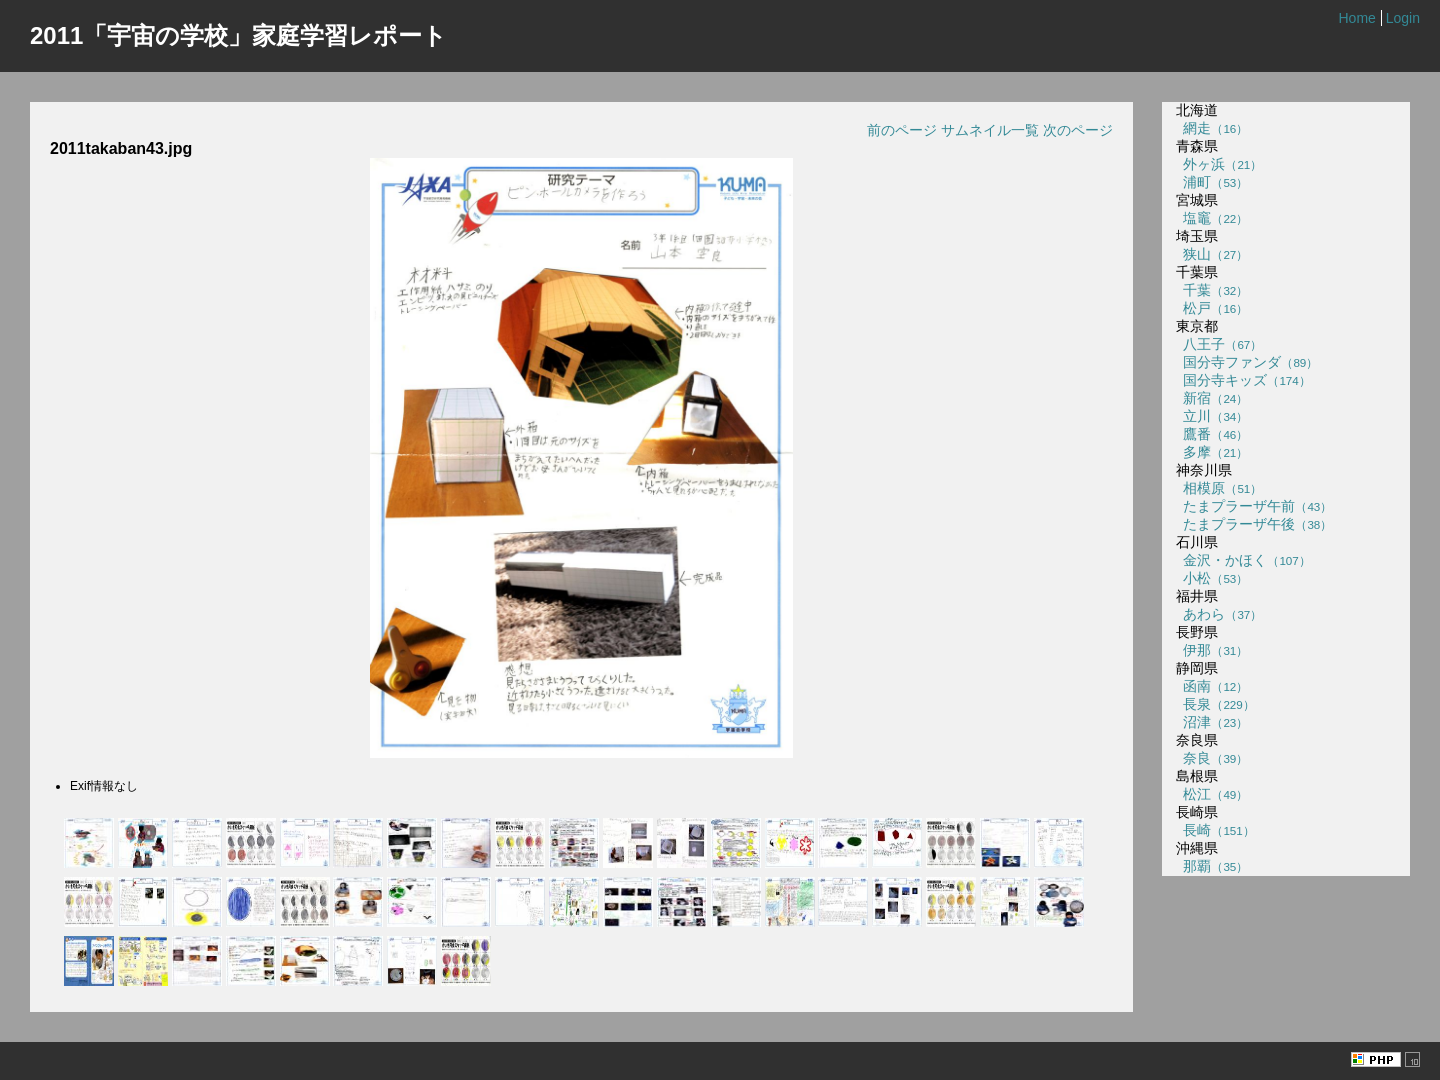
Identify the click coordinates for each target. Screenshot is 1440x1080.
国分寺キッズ (1243, 380)
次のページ (1078, 130)
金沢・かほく (1243, 560)
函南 (1212, 686)
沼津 (1212, 722)
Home (1356, 18)
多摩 (1212, 452)
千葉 (1212, 290)
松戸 (1212, 308)
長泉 (1215, 704)
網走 (1212, 128)
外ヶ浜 (1219, 164)
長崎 (1215, 830)
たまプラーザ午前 (1254, 506)
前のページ (902, 130)
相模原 (1219, 488)
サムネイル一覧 (990, 130)
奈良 (1212, 758)
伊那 (1212, 650)
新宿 (1212, 398)
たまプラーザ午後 (1254, 524)
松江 (1212, 794)
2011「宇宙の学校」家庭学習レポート (238, 35)
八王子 (1219, 344)
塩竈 (1212, 218)
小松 (1212, 578)
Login (1403, 18)
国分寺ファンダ (1247, 362)
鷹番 (1212, 434)
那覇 (1212, 866)
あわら (1219, 614)
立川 (1212, 416)
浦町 (1212, 182)
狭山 (1212, 254)
